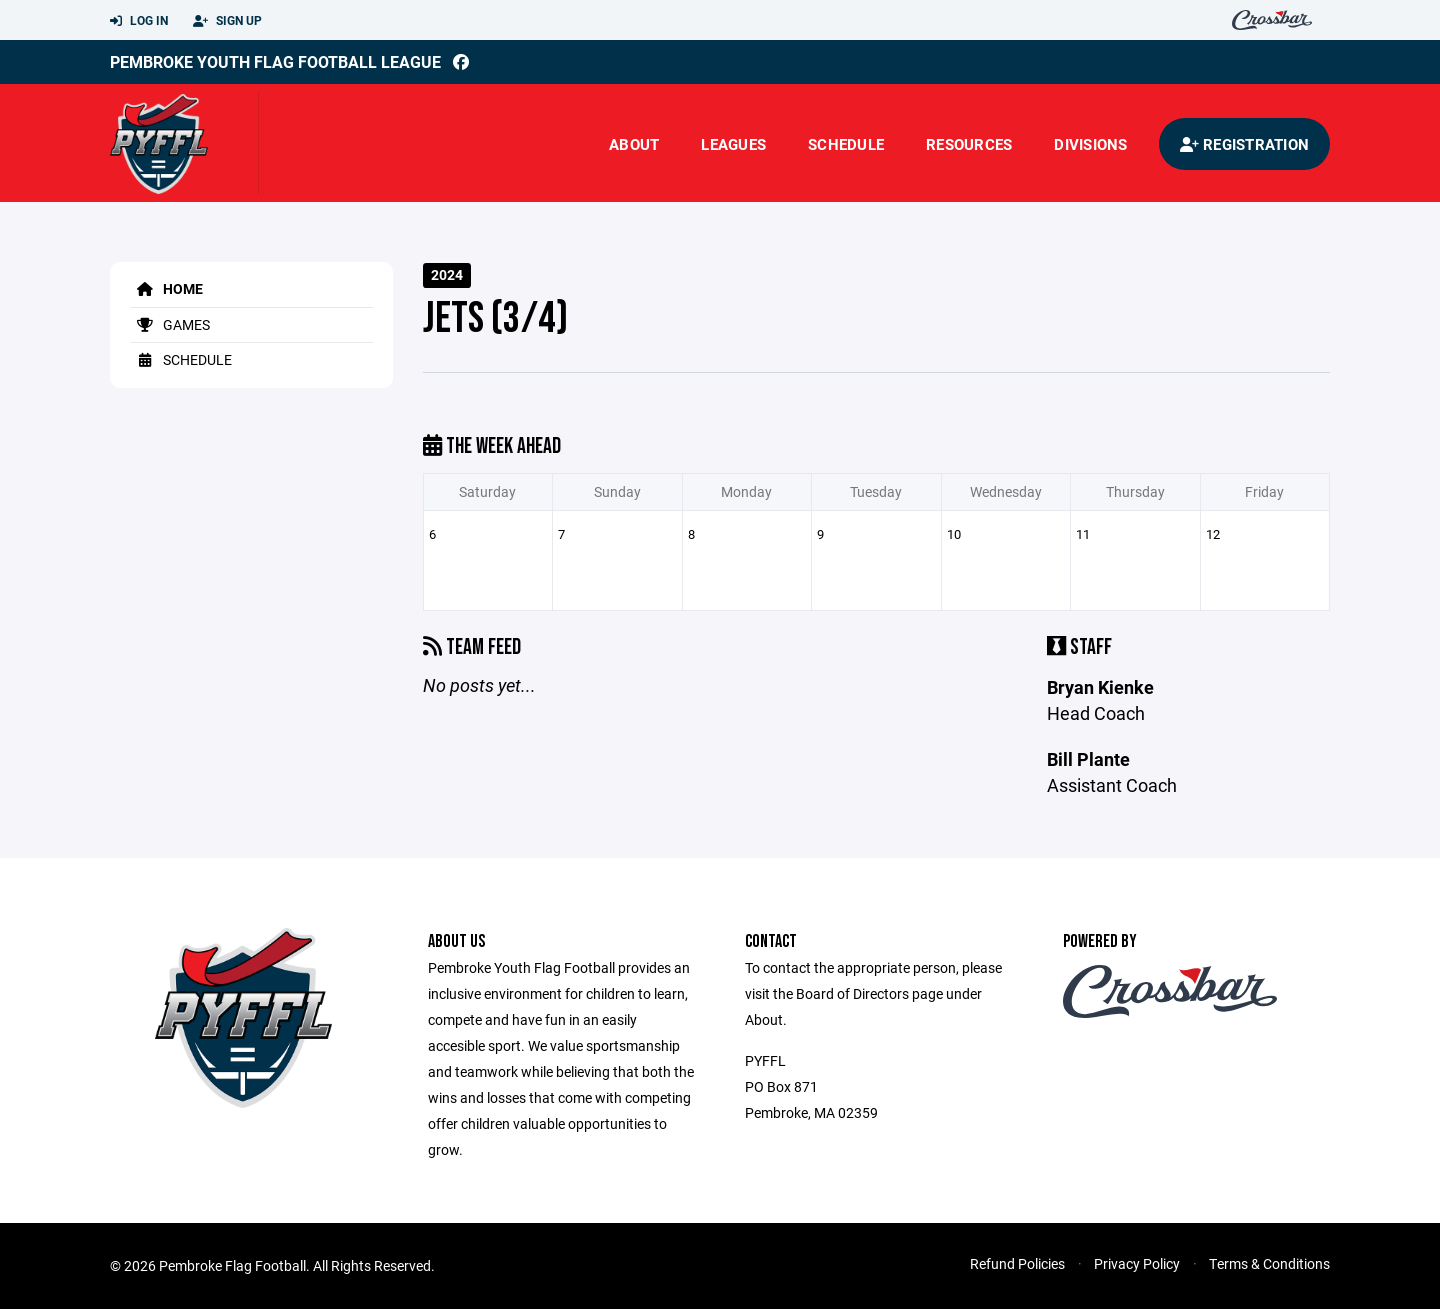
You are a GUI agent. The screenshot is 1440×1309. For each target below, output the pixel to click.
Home (166, 288)
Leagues (733, 144)
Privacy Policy (1137, 1263)
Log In (139, 21)
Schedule (846, 144)
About (634, 144)
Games (170, 324)
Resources (969, 144)
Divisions (1090, 144)
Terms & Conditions (1269, 1263)
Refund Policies (1017, 1263)
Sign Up (227, 21)
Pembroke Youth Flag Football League (275, 61)
